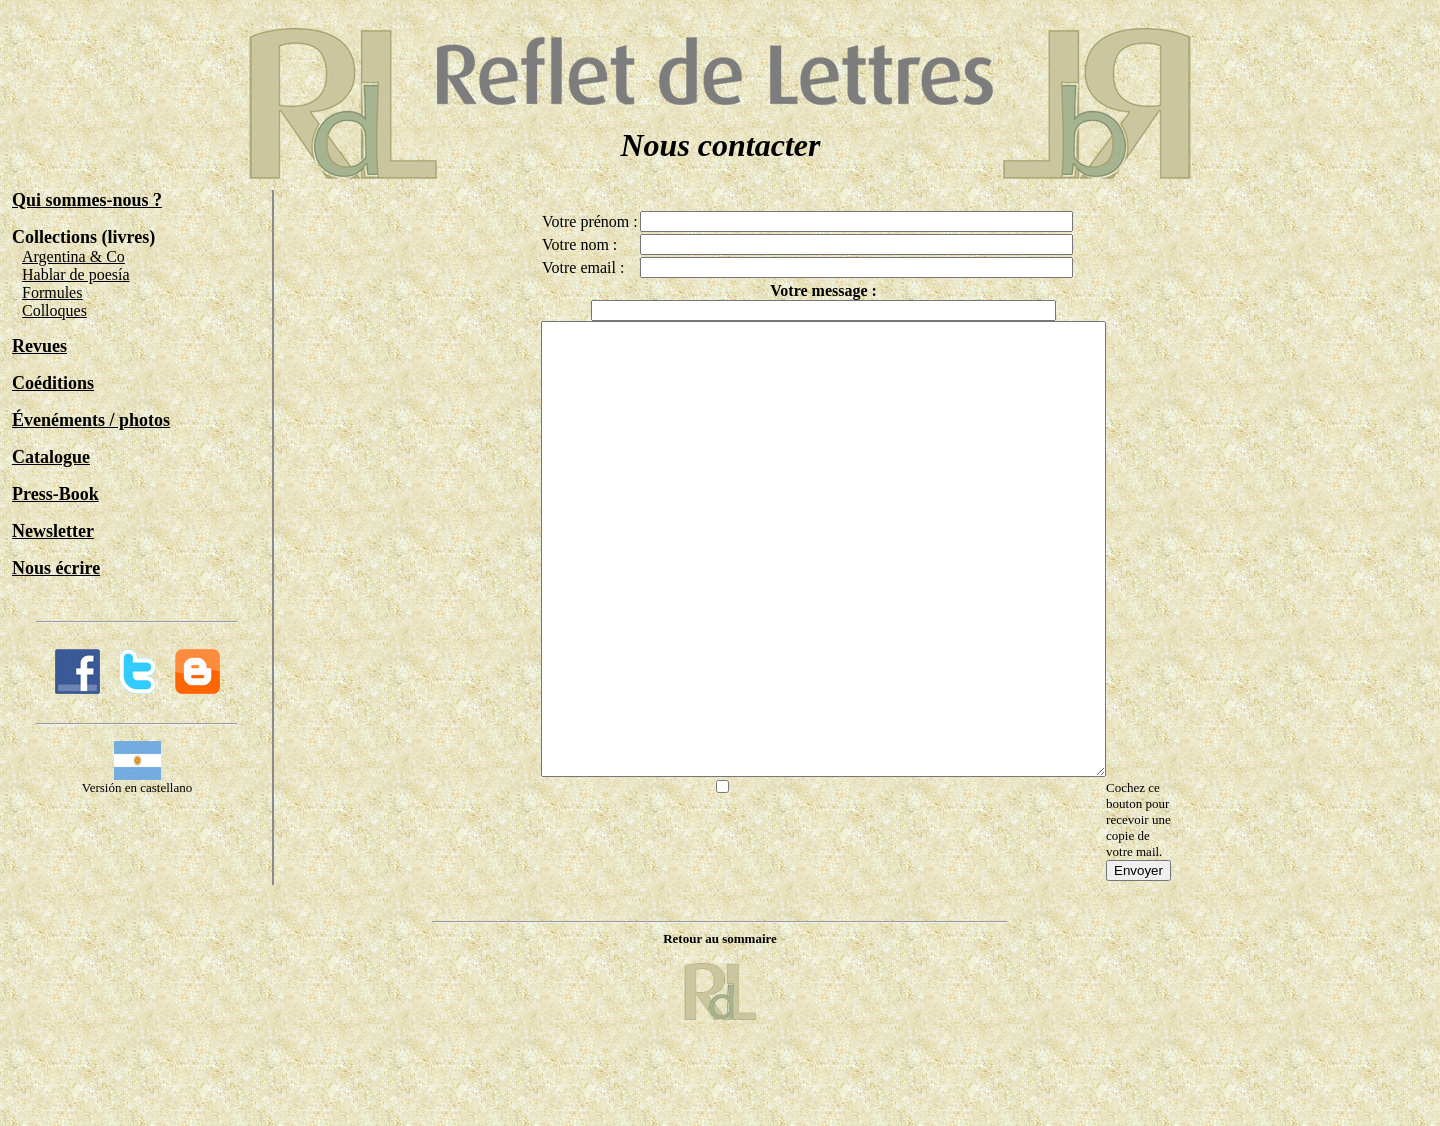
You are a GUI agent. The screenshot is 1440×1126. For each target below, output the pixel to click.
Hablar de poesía (76, 274)
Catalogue (51, 457)
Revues (39, 346)
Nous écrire (56, 568)
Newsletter (53, 531)
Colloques (54, 310)
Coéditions (53, 383)
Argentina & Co (73, 256)
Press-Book (55, 494)
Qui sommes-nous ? (87, 200)
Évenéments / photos (91, 420)
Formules (52, 292)
